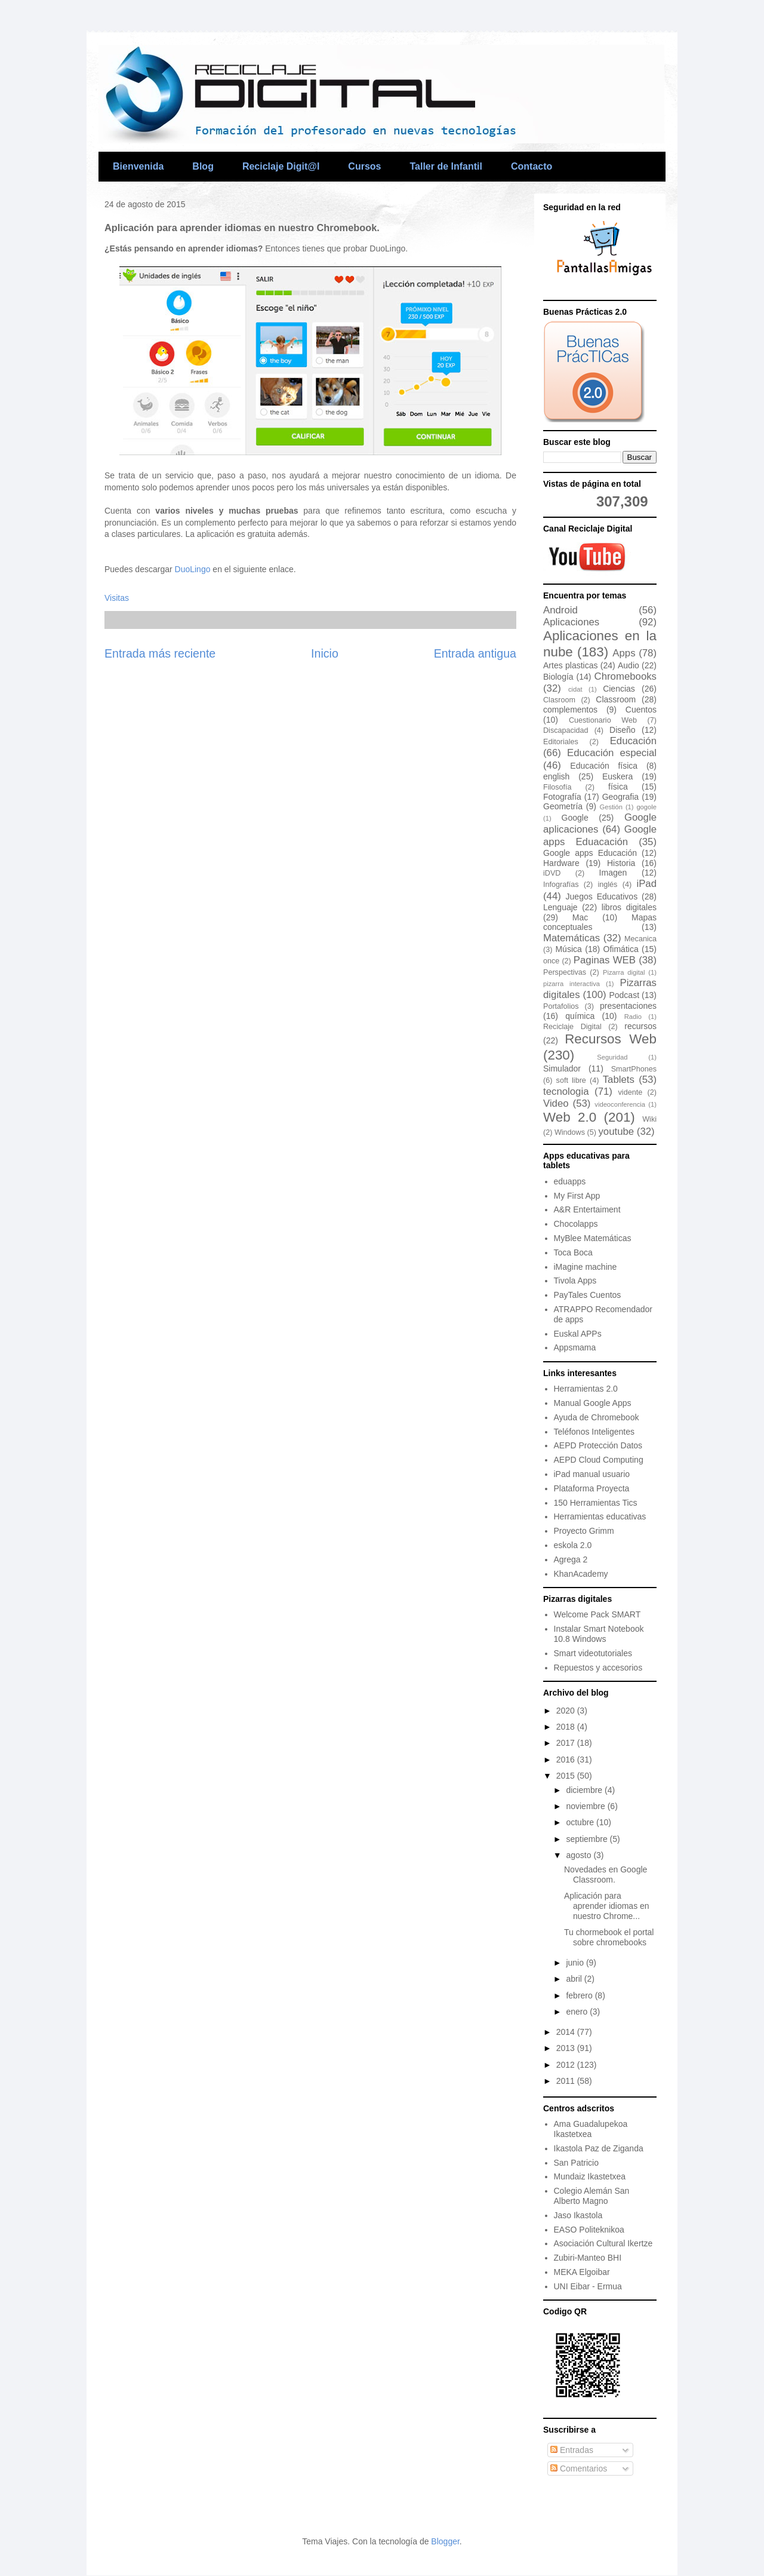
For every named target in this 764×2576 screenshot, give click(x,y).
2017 (566, 1743)
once (551, 961)
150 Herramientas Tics (595, 1502)
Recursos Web (611, 1038)
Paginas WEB (605, 960)
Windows (569, 1132)
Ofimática (621, 949)
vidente (630, 1092)
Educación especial (612, 753)
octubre (581, 1822)
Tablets (618, 1079)
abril (575, 1979)
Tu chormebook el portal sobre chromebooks (609, 1937)
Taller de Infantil (445, 166)
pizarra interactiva (571, 983)
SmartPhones (634, 1069)
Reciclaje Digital (572, 1027)
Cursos (364, 166)
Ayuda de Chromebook (596, 1417)
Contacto (531, 166)
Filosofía (557, 787)
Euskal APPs (578, 1333)
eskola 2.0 (573, 1545)
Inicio (324, 653)
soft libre (571, 1080)
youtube (616, 1131)
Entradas (571, 2450)
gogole (646, 806)
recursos (640, 1026)
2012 (566, 2065)
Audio (628, 665)
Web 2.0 (569, 1117)
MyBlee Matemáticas (592, 1238)
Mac (580, 917)
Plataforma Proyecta (592, 1488)
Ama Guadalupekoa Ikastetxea (591, 2129)
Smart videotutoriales (593, 1653)
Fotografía (562, 797)
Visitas (116, 598)
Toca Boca (573, 1252)
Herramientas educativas (600, 1516)
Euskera (617, 776)
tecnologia (566, 1091)
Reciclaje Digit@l (280, 166)
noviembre (586, 1806)
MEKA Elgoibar (582, 2272)
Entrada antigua (475, 653)
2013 (566, 2048)
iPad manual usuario (592, 1474)
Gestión (611, 806)
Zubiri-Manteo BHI (588, 2257)
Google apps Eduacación (600, 835)
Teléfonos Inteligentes (594, 1431)
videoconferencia (619, 1104)
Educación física (603, 765)
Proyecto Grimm (584, 1531)
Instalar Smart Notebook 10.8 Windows (599, 1634)
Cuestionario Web (603, 720)
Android (560, 610)
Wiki (649, 1119)
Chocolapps (576, 1224)
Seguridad (612, 1057)
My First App (577, 1196)
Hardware (561, 863)
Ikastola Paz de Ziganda (598, 2148)
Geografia (620, 797)
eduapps (570, 1181)
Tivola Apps (575, 1280)
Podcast (624, 995)
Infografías (561, 884)
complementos (570, 709)
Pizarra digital (624, 972)
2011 (566, 2081)
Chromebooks (625, 676)
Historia (621, 863)
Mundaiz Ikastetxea (590, 2176)
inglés (608, 884)
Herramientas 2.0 (586, 1388)
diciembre (585, 1790)
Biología (558, 676)
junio (576, 1962)
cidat (575, 689)
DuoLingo (193, 569)
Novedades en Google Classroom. (605, 1874)
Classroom (616, 699)
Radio (633, 1016)
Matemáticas (571, 938)
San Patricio (576, 2162)
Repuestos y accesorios (598, 1667)
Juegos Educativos (602, 896)
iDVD (551, 873)
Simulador (562, 1068)
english (556, 776)
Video (556, 1103)
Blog (203, 166)
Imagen (613, 872)
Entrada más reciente (159, 653)
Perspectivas (564, 972)
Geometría (563, 806)
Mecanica (640, 939)
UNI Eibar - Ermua (588, 2286)
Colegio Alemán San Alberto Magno (592, 2196)
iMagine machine (585, 1267)
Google (575, 817)
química (579, 1016)
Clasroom (559, 700)
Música (568, 949)
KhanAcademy (581, 1574)
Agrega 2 (571, 1559)
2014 (566, 2032)
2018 (566, 1726)
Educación (633, 741)
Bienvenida (138, 166)
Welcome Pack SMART (597, 1614)
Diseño (622, 730)
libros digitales (629, 907)
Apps (623, 653)
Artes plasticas (570, 665)
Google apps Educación (590, 853)
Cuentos (641, 709)
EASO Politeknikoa (589, 2229)
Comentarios (578, 2468)
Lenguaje (560, 907)
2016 (566, 1759)
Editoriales (560, 742)
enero (578, 2011)
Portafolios (561, 1006)
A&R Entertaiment (587, 1209)
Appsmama (575, 1347)
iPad (646, 883)
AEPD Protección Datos (598, 1445)
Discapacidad (566, 730)
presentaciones (628, 1006)
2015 (566, 1775)
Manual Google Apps (592, 1403)
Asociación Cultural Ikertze (603, 2243)
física (618, 786)
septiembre (587, 1839)
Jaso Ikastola (578, 2215)
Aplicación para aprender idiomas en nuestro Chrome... (606, 1906)
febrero (580, 1995)
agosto (579, 1855)
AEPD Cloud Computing (598, 1459)
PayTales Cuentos (587, 1295)
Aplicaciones (571, 622)
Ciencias (619, 688)
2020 (566, 1710)
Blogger (445, 2541)
